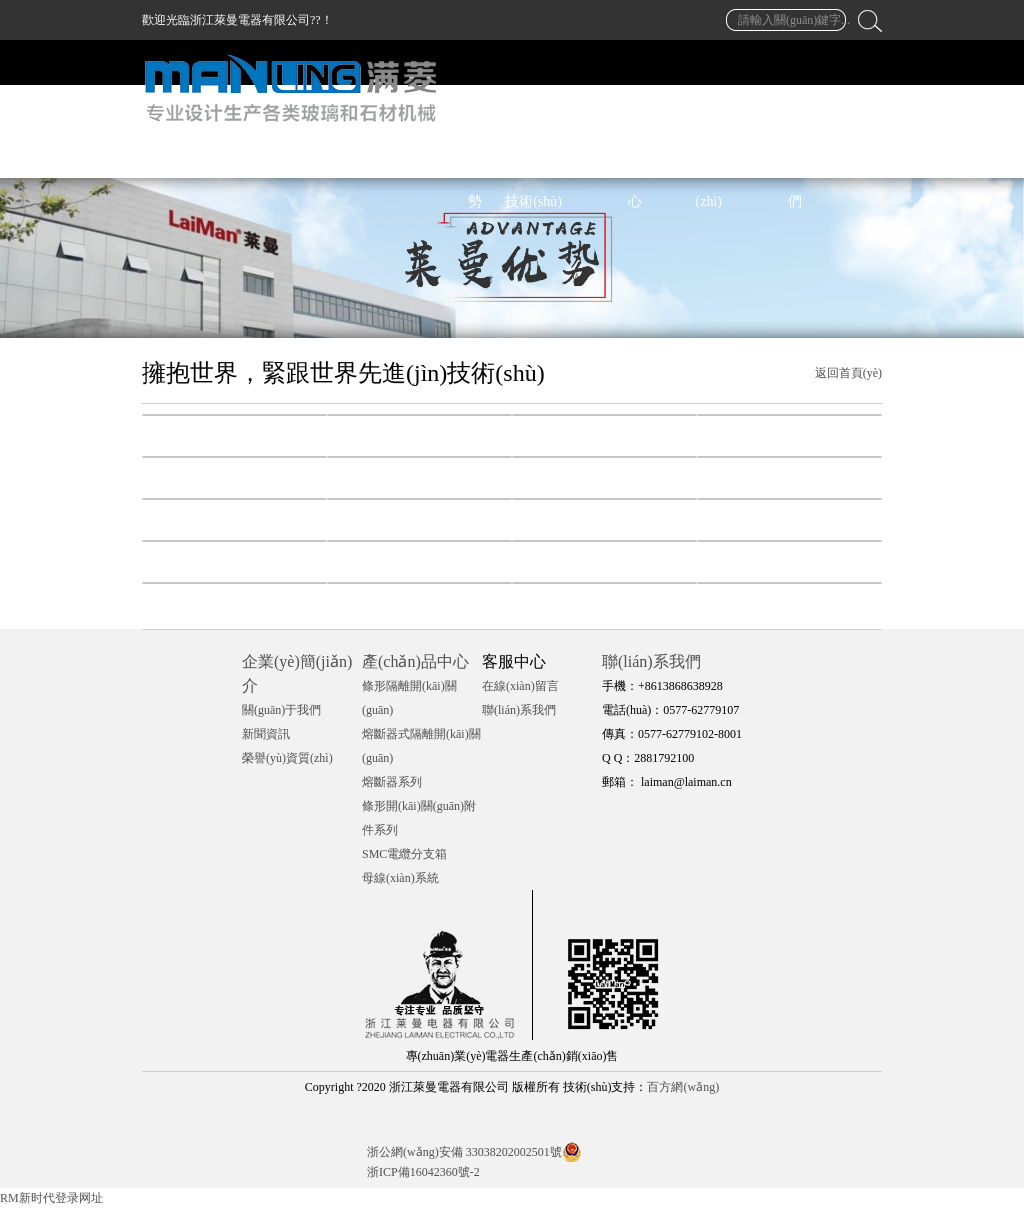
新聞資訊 (266, 734)
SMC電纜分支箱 (404, 854)
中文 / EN (853, 155)
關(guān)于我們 (281, 710)
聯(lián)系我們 (519, 710)
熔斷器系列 (392, 782)
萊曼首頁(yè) (362, 155)
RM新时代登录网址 (51, 1198)
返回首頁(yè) (848, 373)
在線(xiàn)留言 (520, 686)
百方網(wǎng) (683, 1087)
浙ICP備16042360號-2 (423, 1172)
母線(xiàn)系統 (400, 878)
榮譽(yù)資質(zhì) (287, 758)
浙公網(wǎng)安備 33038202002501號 (464, 1152)
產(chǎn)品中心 (415, 661)
